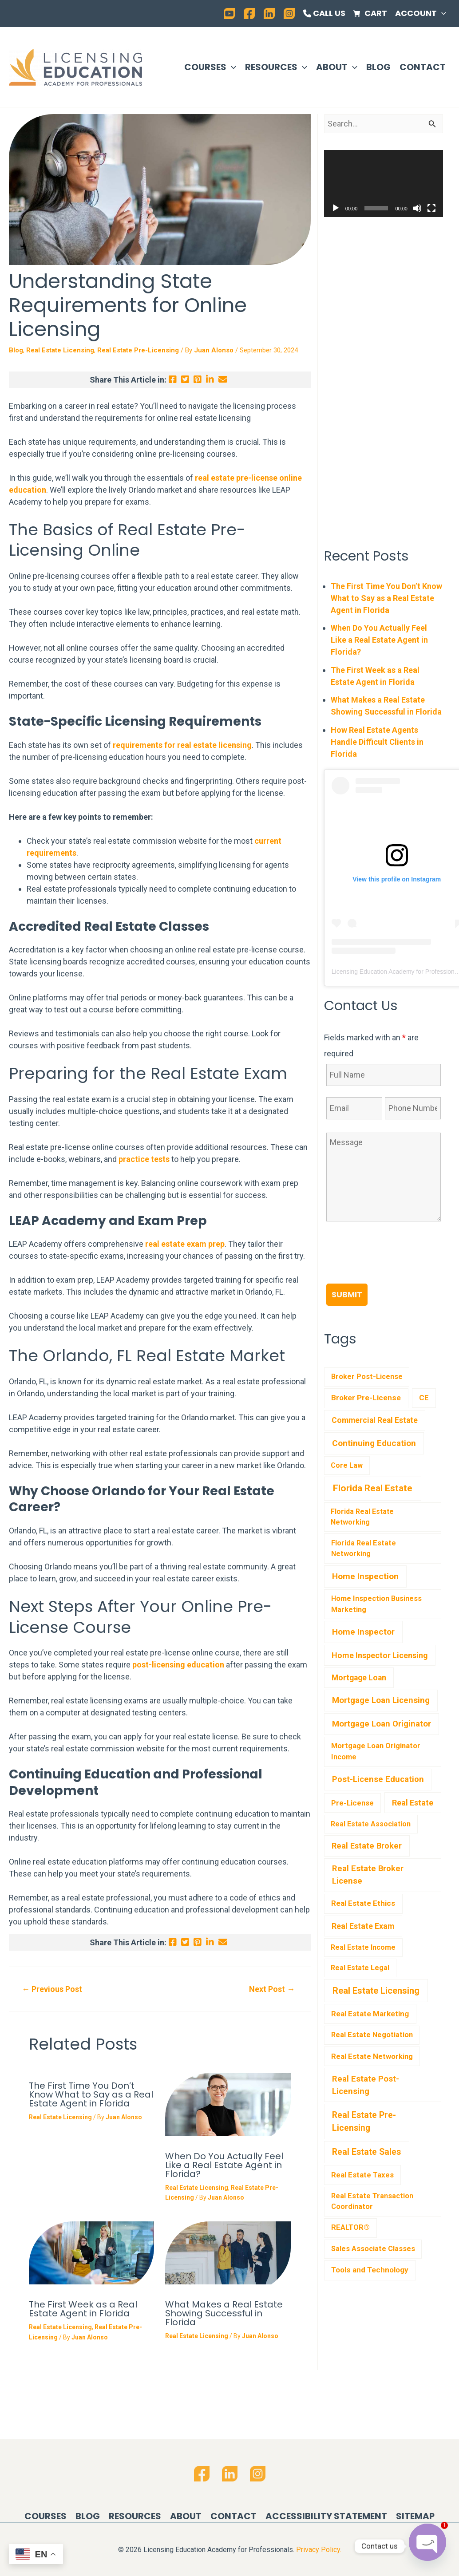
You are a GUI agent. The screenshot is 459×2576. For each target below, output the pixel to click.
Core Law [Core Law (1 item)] (347, 1465)
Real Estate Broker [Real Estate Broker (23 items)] (367, 1845)
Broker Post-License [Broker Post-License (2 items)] (367, 1376)
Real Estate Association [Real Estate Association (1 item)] (371, 1824)
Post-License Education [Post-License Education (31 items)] (378, 1779)
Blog (378, 67)
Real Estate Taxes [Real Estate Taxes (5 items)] (362, 2174)
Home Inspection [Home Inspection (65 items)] (365, 1576)
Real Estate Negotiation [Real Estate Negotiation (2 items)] (372, 2035)
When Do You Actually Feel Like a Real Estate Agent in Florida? (224, 2165)
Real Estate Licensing (60, 350)
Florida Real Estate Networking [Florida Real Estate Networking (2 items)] (363, 1548)
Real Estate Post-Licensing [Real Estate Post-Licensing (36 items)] (365, 2085)
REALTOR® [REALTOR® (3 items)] (350, 2227)
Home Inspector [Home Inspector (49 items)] (363, 1632)
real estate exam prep (185, 1243)
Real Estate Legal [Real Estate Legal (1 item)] (360, 1968)
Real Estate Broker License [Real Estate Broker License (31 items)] (368, 1875)
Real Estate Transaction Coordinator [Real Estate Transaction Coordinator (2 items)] (372, 2201)
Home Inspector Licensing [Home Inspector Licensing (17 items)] (380, 1655)
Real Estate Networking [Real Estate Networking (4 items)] (372, 2056)
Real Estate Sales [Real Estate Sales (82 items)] (366, 2152)
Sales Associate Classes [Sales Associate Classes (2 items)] (373, 2248)
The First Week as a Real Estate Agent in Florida (83, 2308)
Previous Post (52, 1989)
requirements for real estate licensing (182, 745)
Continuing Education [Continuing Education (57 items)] (374, 1443)
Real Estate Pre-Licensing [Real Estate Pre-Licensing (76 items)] (364, 2121)
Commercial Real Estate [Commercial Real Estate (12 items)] (375, 1420)
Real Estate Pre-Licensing (138, 350)
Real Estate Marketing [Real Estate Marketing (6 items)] (370, 2013)
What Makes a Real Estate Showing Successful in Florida (224, 2313)
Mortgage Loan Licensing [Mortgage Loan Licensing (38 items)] (381, 1700)
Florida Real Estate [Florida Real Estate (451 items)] (372, 1488)
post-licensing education (178, 1664)
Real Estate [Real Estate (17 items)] (412, 1802)
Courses (210, 67)
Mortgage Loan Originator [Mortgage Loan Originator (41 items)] (381, 1724)
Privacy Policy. (318, 2549)
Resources (276, 67)
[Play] (335, 208)
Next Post (272, 1989)
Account (420, 13)
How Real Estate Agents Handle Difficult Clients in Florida (377, 742)
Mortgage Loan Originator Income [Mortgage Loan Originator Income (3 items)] (375, 1751)
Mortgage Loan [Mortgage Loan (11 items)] (359, 1677)
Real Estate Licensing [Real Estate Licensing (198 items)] (375, 1990)
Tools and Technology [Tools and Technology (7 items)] (369, 2269)
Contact (423, 67)
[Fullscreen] (431, 208)
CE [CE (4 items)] (424, 1397)
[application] (441, 13)
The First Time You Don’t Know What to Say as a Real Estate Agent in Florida (91, 2094)
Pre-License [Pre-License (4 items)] (352, 1802)
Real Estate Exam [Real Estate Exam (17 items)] (363, 1926)
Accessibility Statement (326, 2516)
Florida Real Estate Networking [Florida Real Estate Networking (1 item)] (362, 1516)
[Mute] (417, 208)
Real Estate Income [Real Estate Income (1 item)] (363, 1947)
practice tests (144, 1159)
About (336, 67)
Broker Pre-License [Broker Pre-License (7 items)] (366, 1397)
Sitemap (415, 2516)
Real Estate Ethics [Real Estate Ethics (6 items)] (363, 1903)
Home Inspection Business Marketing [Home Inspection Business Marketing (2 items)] (376, 1604)
